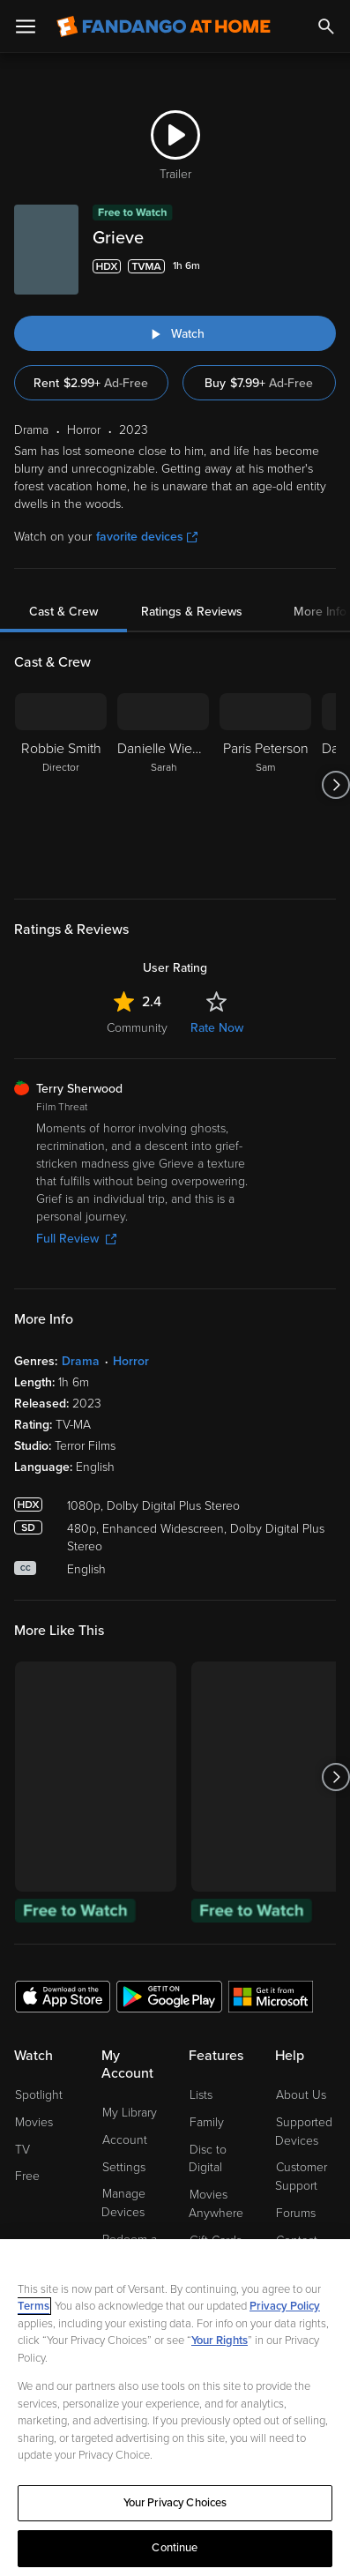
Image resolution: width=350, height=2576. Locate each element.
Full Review (76, 1238)
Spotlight (39, 2094)
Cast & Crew (63, 611)
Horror (131, 1361)
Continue (174, 2548)
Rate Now (216, 1027)
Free (27, 2176)
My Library (129, 2112)
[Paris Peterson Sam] (265, 784)
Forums (296, 2213)
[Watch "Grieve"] (175, 333)
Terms (33, 2306)
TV (22, 2149)
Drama (81, 1361)
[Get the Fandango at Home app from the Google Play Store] (169, 1996)
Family (207, 2122)
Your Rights (219, 2340)
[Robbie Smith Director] (61, 784)
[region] (175, 2407)
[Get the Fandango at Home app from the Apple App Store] (62, 1996)
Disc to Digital (208, 2159)
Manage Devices (123, 2203)
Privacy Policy (284, 2306)
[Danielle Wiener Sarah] (163, 784)
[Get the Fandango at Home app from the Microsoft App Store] (270, 1996)
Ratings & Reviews (191, 611)
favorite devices (146, 536)
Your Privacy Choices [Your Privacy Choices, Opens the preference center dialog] (175, 2503)
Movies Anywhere (216, 2204)
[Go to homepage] (164, 26)
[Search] (326, 26)
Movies (34, 2122)
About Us (301, 2094)
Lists (201, 2094)
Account (124, 2139)
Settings (123, 2167)
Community (137, 1027)
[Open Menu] (25, 26)
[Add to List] (325, 266)
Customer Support (301, 2176)
